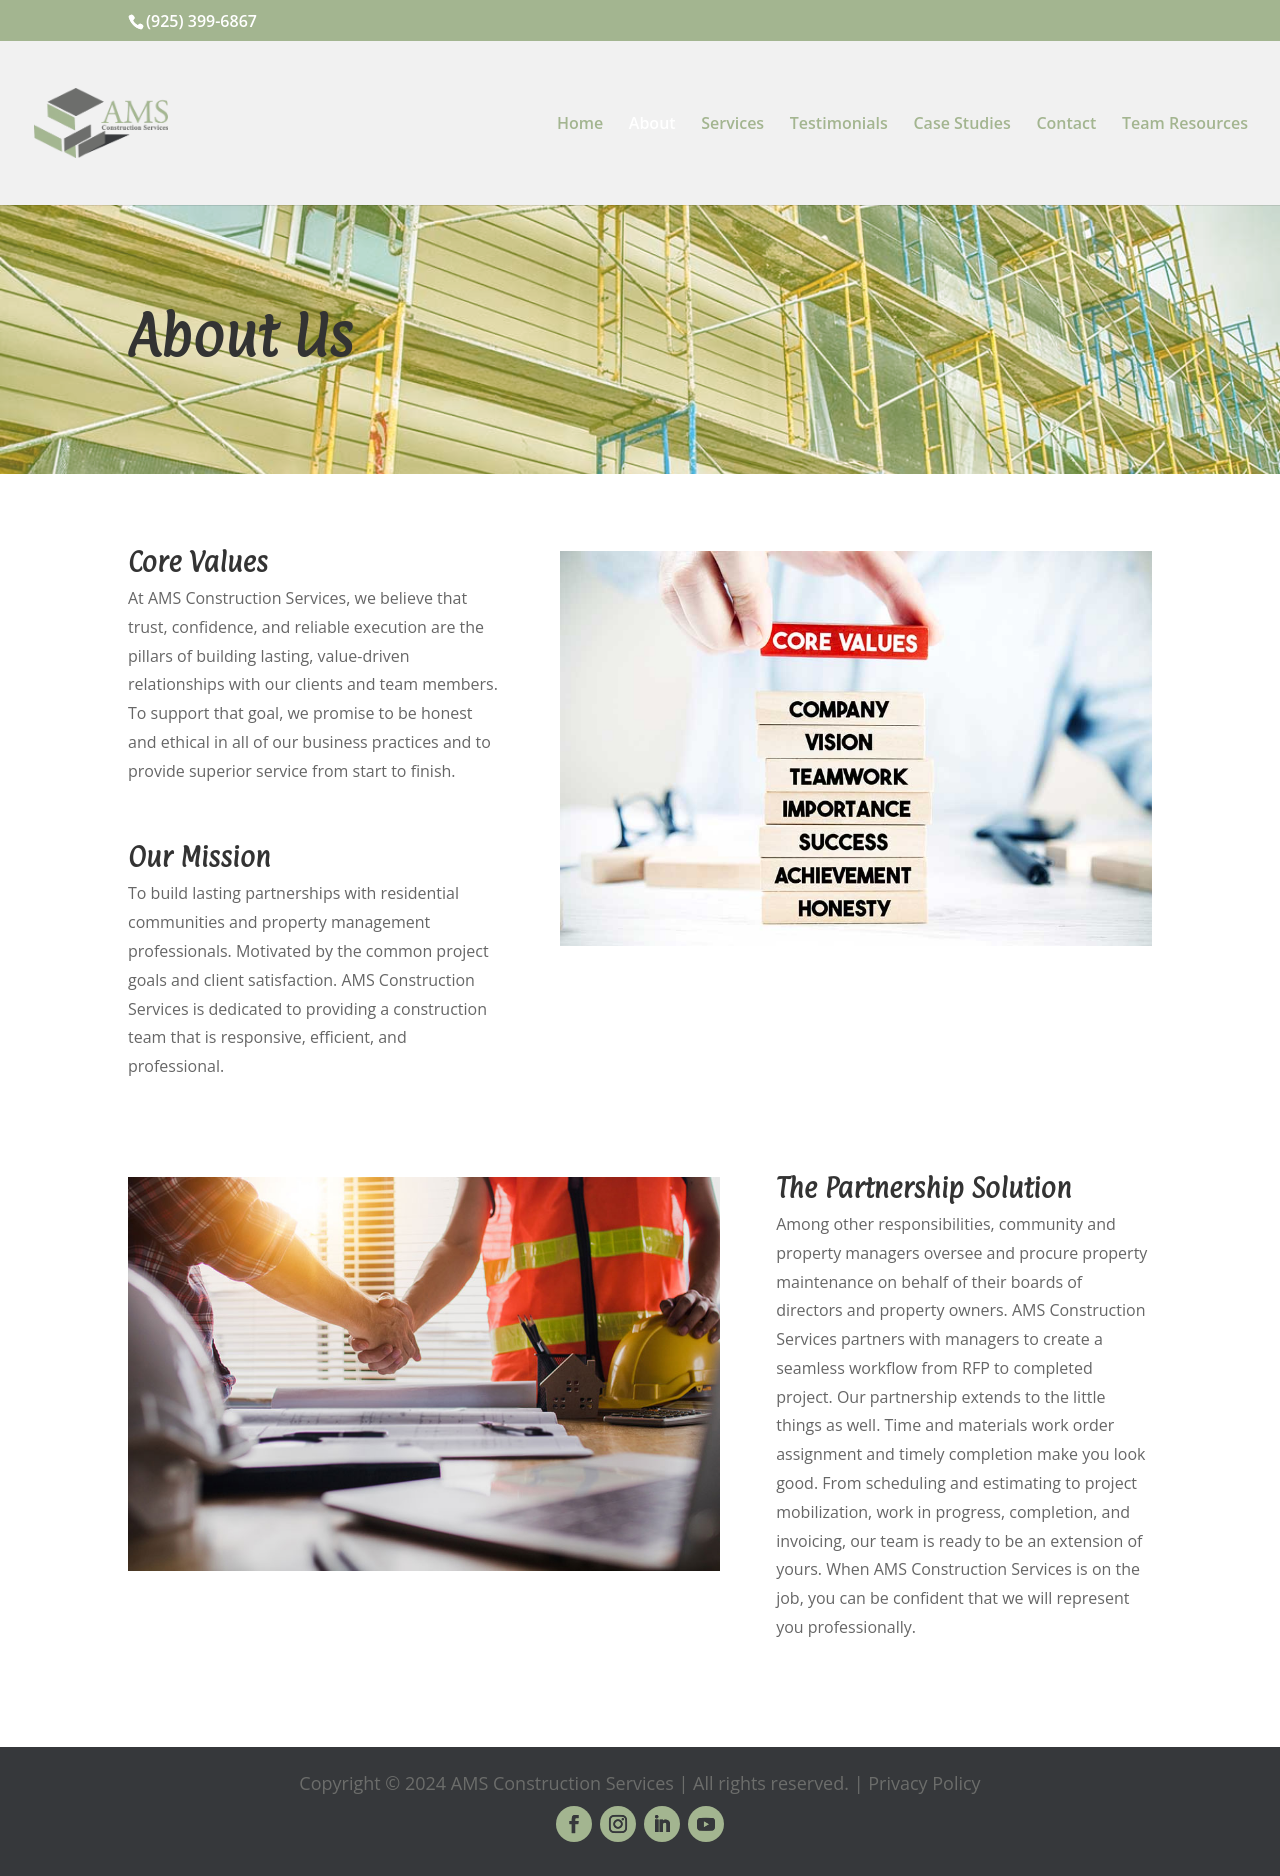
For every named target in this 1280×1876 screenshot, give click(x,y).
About (652, 125)
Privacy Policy (924, 1783)
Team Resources (1185, 125)
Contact (1066, 125)
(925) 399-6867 (201, 21)
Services (732, 125)
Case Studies (961, 125)
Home (580, 125)
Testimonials (839, 125)
